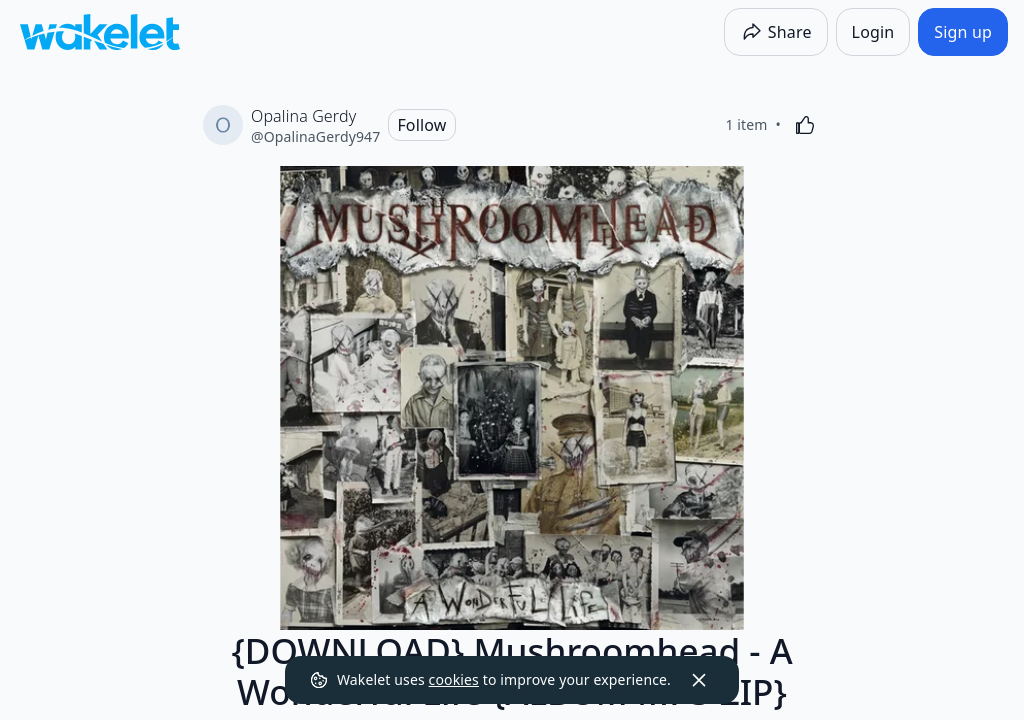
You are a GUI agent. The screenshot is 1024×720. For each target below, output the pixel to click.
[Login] (873, 32)
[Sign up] (963, 32)
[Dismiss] (699, 680)
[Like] (805, 125)
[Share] (776, 32)
